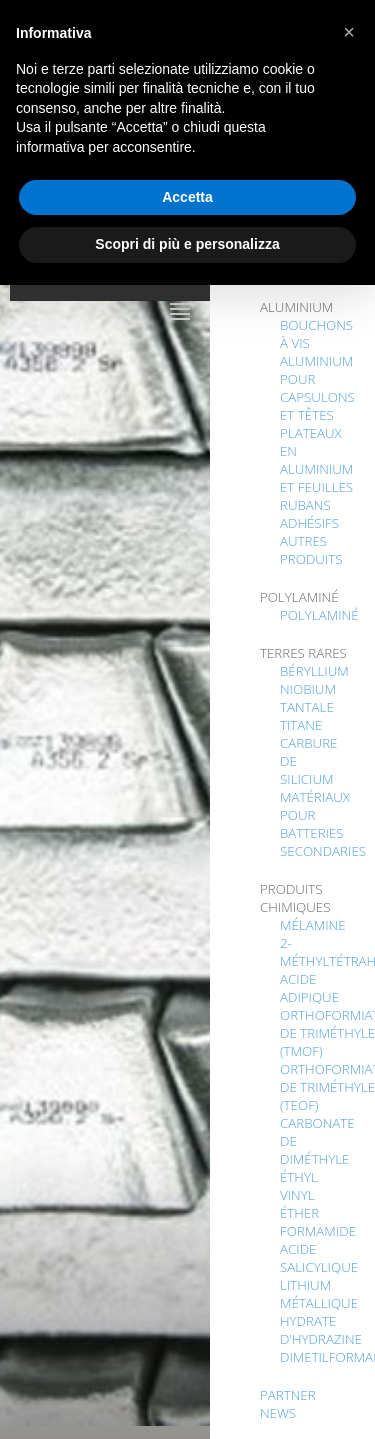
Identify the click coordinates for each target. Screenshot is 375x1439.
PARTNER (288, 1395)
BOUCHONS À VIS (316, 334)
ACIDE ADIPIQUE (309, 988)
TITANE (301, 725)
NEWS (278, 1413)
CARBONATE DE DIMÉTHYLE (317, 1141)
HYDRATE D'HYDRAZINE (321, 1330)
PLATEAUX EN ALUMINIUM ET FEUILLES (316, 460)
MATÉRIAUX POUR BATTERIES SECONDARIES (323, 824)
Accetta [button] (187, 197)
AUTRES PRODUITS (311, 550)
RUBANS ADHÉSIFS (309, 514)
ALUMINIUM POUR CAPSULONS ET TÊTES (317, 388)
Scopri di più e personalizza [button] (187, 244)
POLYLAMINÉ (319, 615)
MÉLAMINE (313, 925)
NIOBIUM (308, 689)
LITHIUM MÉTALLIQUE (319, 1294)
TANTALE (307, 707)
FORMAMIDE (318, 1231)
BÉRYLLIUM (314, 671)
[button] (349, 32)
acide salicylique (319, 1258)
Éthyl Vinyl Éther (299, 1195)
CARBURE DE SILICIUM (308, 761)
